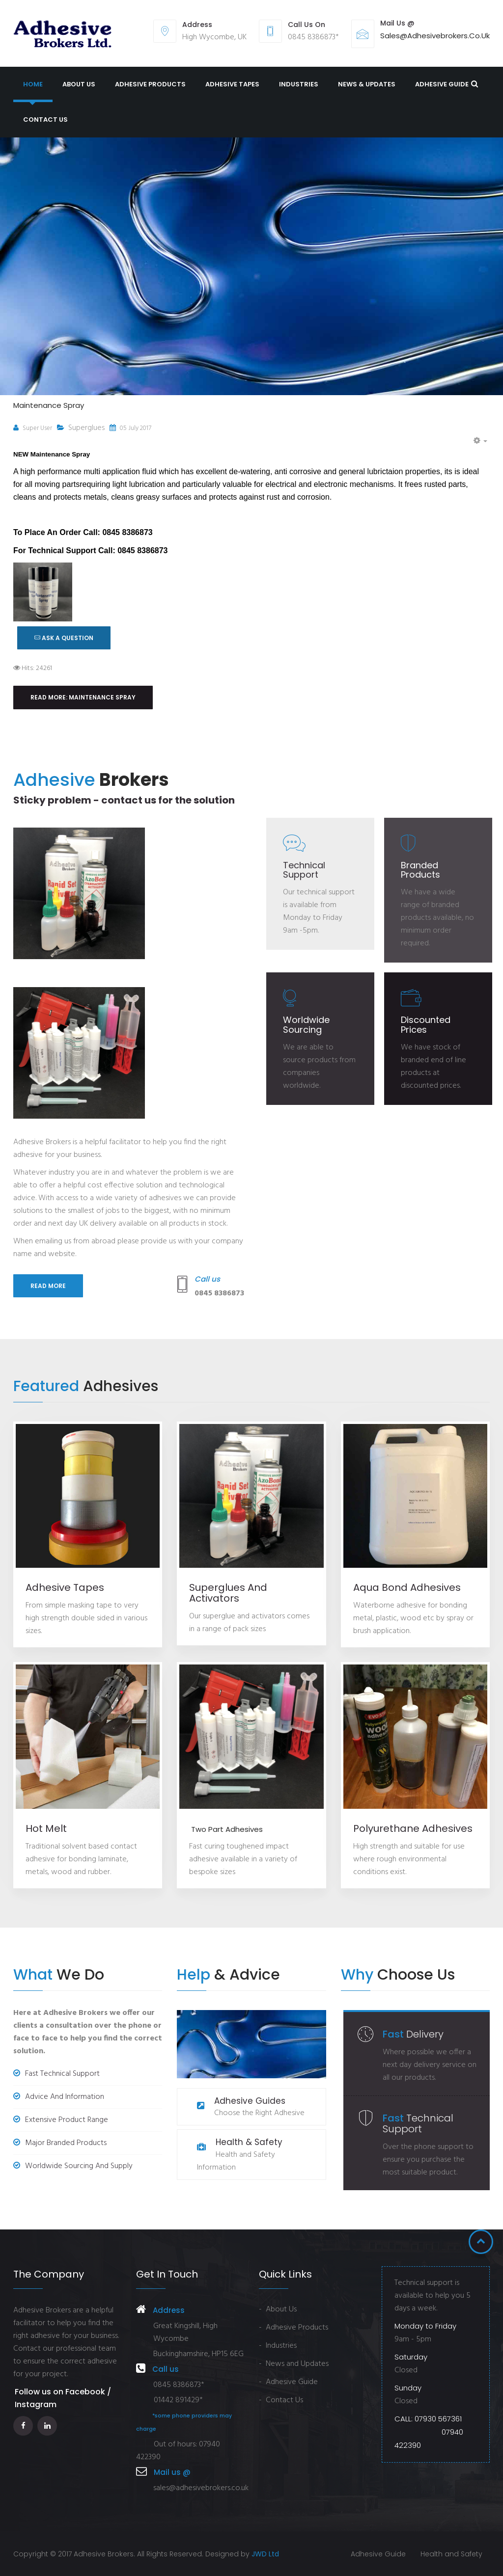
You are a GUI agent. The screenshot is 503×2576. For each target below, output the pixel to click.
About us (78, 84)
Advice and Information (58, 2097)
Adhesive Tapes (232, 84)
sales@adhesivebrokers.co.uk (435, 35)
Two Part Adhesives (226, 1829)
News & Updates (366, 84)
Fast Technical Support (56, 2073)
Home (33, 84)
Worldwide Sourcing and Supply (73, 2166)
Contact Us (45, 119)
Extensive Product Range (60, 2120)
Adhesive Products (150, 84)
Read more (48, 1286)
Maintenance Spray (48, 405)
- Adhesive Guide (288, 2382)
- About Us (278, 2309)
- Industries (278, 2345)
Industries (298, 84)
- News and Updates (294, 2364)
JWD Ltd (265, 2554)
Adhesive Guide (442, 84)
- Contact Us (281, 2400)
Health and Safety (451, 2554)
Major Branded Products (60, 2143)
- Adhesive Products (293, 2327)
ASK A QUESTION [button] (63, 638)
